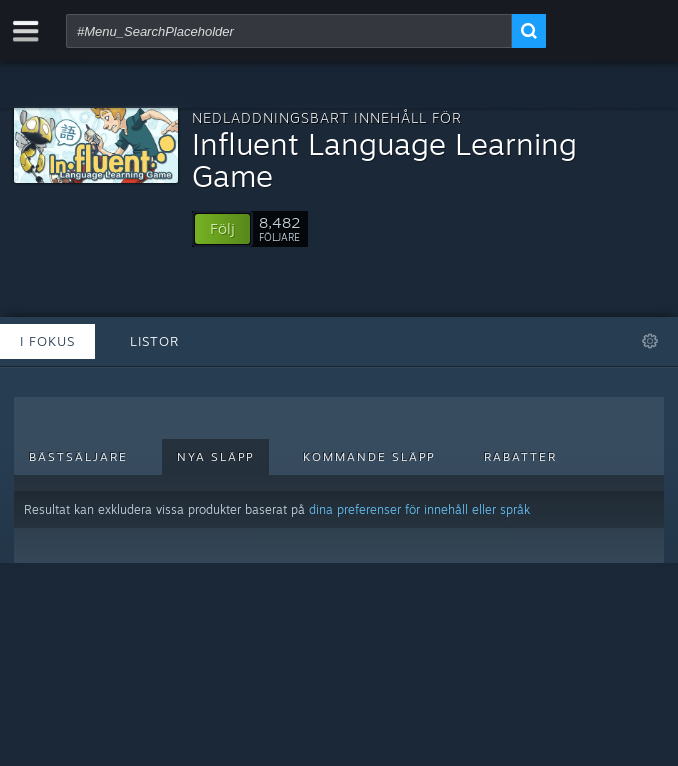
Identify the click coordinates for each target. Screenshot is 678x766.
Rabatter (520, 457)
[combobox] (289, 31)
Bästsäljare (78, 457)
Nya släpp (215, 457)
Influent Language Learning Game (384, 159)
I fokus (47, 341)
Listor (154, 341)
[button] (222, 229)
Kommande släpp (369, 457)
